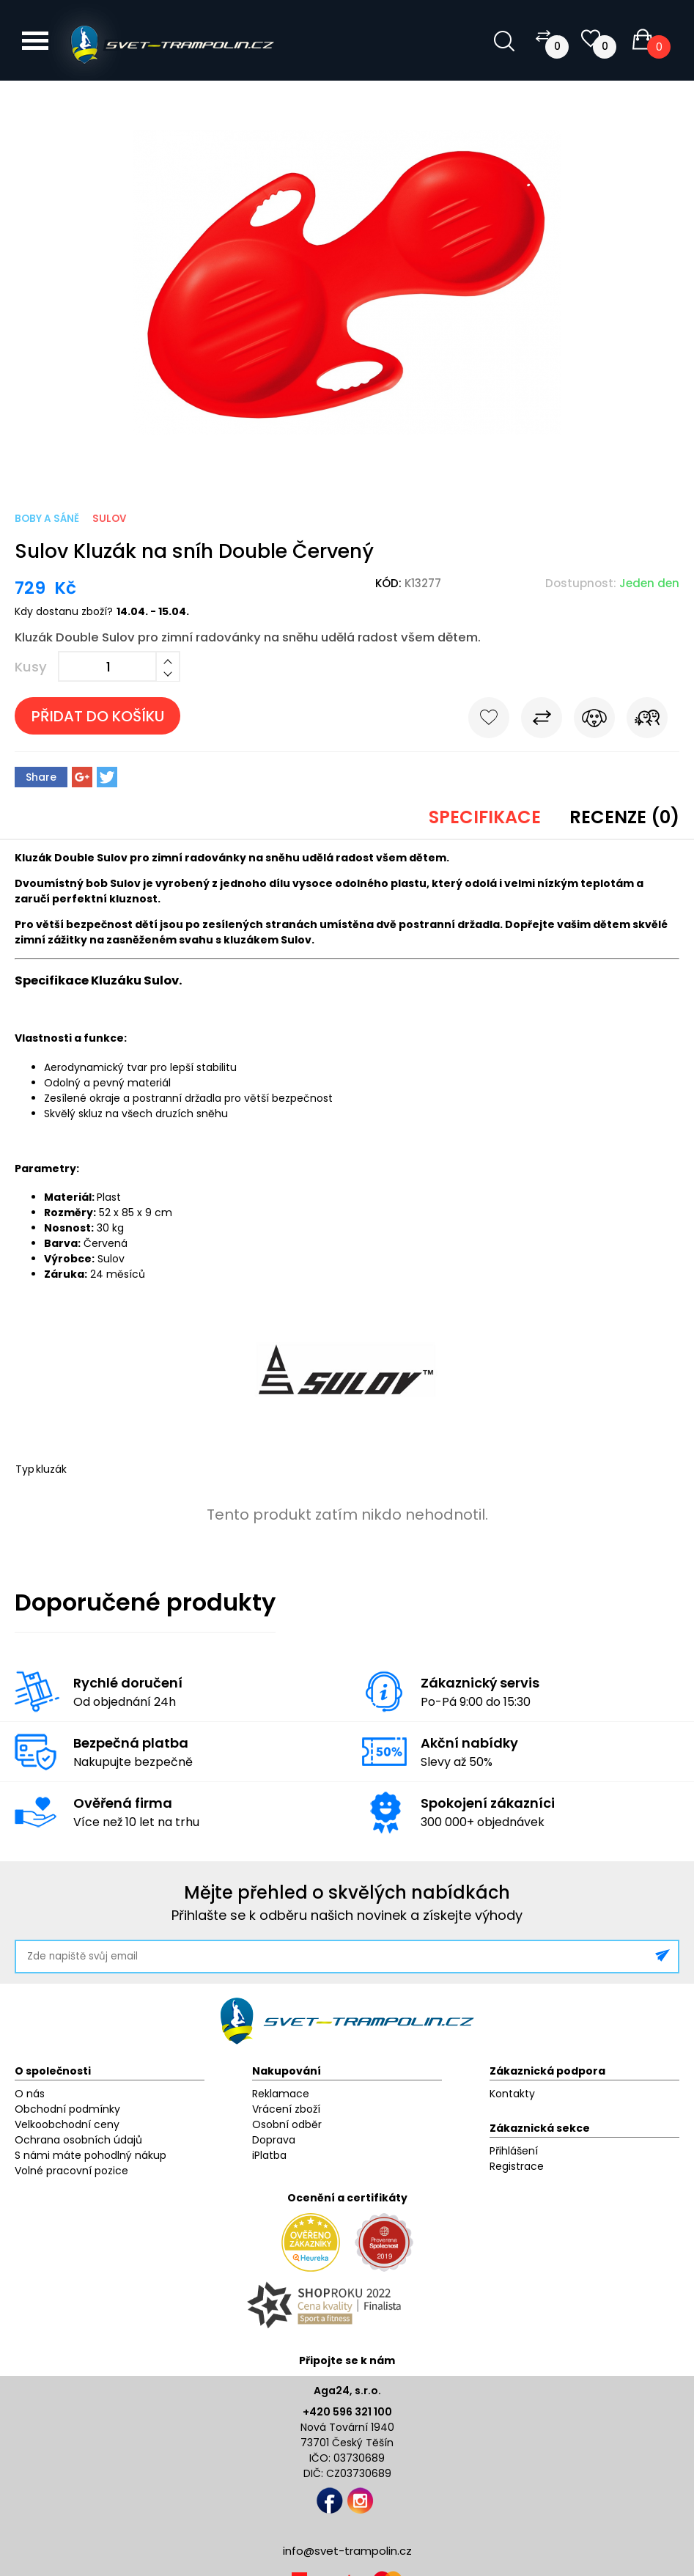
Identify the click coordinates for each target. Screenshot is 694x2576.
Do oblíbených (488, 720)
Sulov (109, 519)
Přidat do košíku (98, 716)
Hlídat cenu (594, 720)
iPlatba (269, 2155)
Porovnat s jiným (541, 720)
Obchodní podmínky (67, 2109)
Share (41, 777)
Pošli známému (647, 720)
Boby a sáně (47, 519)
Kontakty (512, 2093)
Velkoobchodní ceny (67, 2124)
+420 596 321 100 (347, 2411)
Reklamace (280, 2093)
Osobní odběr (287, 2124)
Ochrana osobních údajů (78, 2139)
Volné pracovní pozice (71, 2170)
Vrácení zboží (286, 2109)
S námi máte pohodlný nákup (90, 2155)
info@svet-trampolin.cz (347, 2550)
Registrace (517, 2166)
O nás (30, 2093)
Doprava (273, 2139)
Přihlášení (514, 2150)
